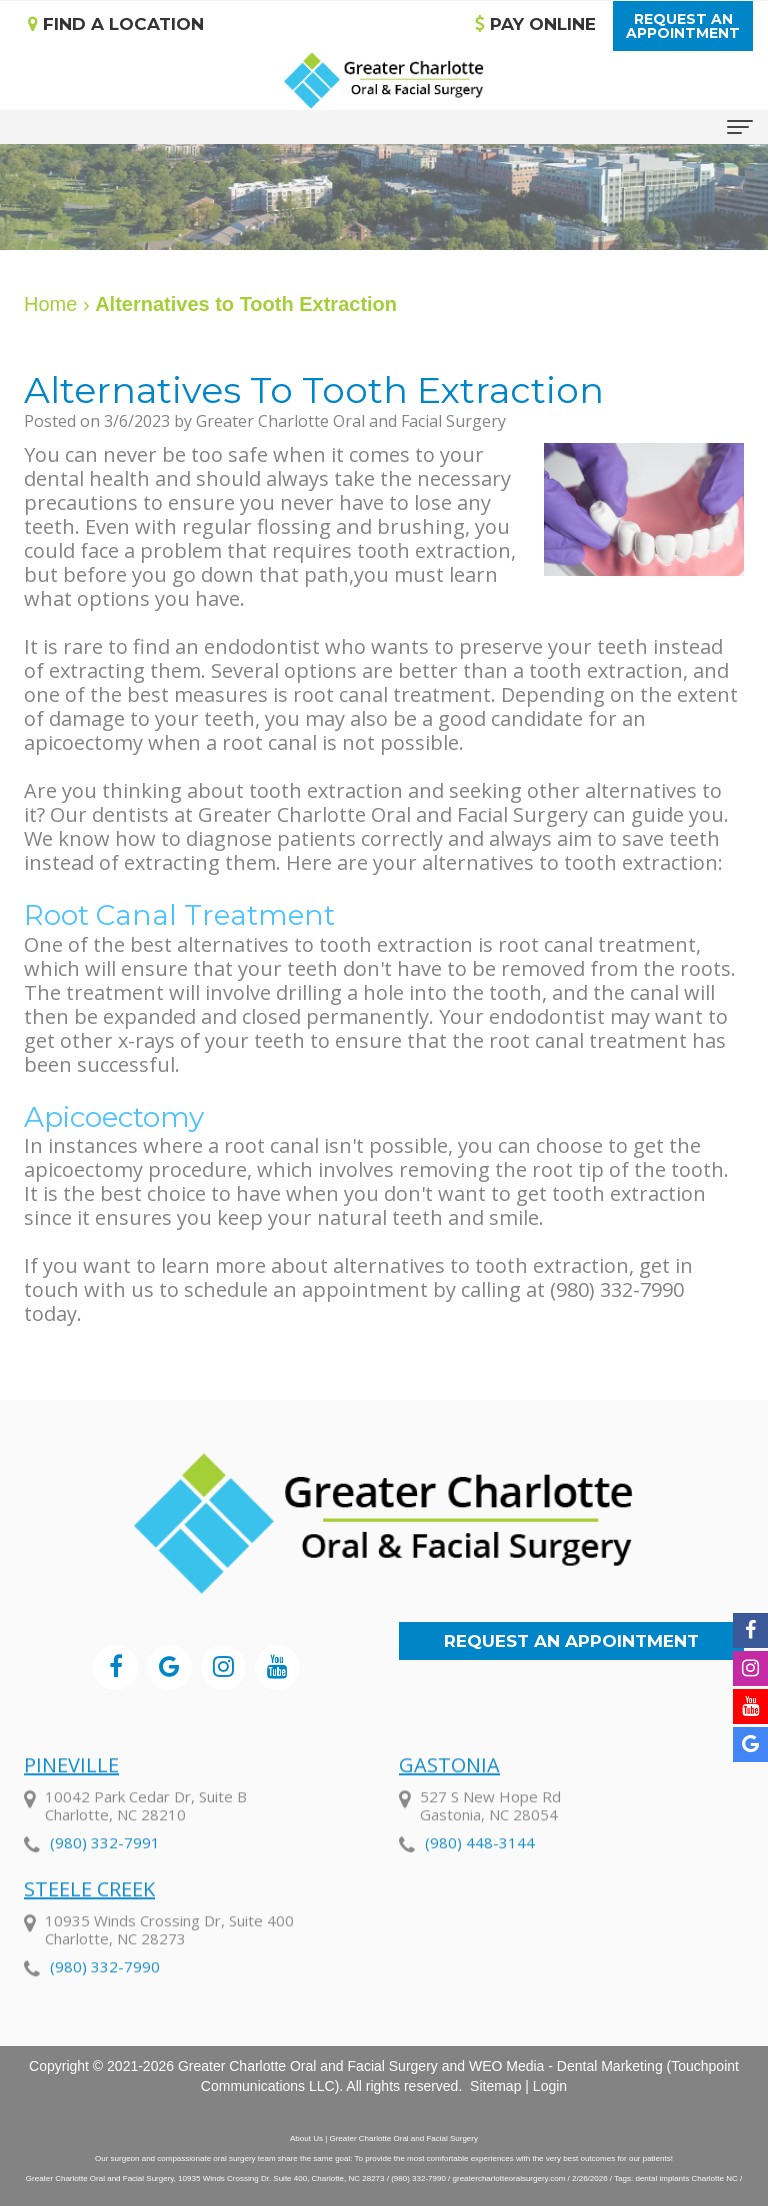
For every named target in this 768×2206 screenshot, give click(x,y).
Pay (535, 24)
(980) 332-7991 (105, 1865)
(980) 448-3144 (480, 1865)
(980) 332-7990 (105, 1989)
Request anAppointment (683, 26)
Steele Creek (89, 1911)
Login (550, 2086)
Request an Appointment (571, 1641)
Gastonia (449, 1787)
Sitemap (495, 2086)
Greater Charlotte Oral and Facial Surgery (308, 2066)
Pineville (71, 1787)
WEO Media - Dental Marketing (566, 2066)
